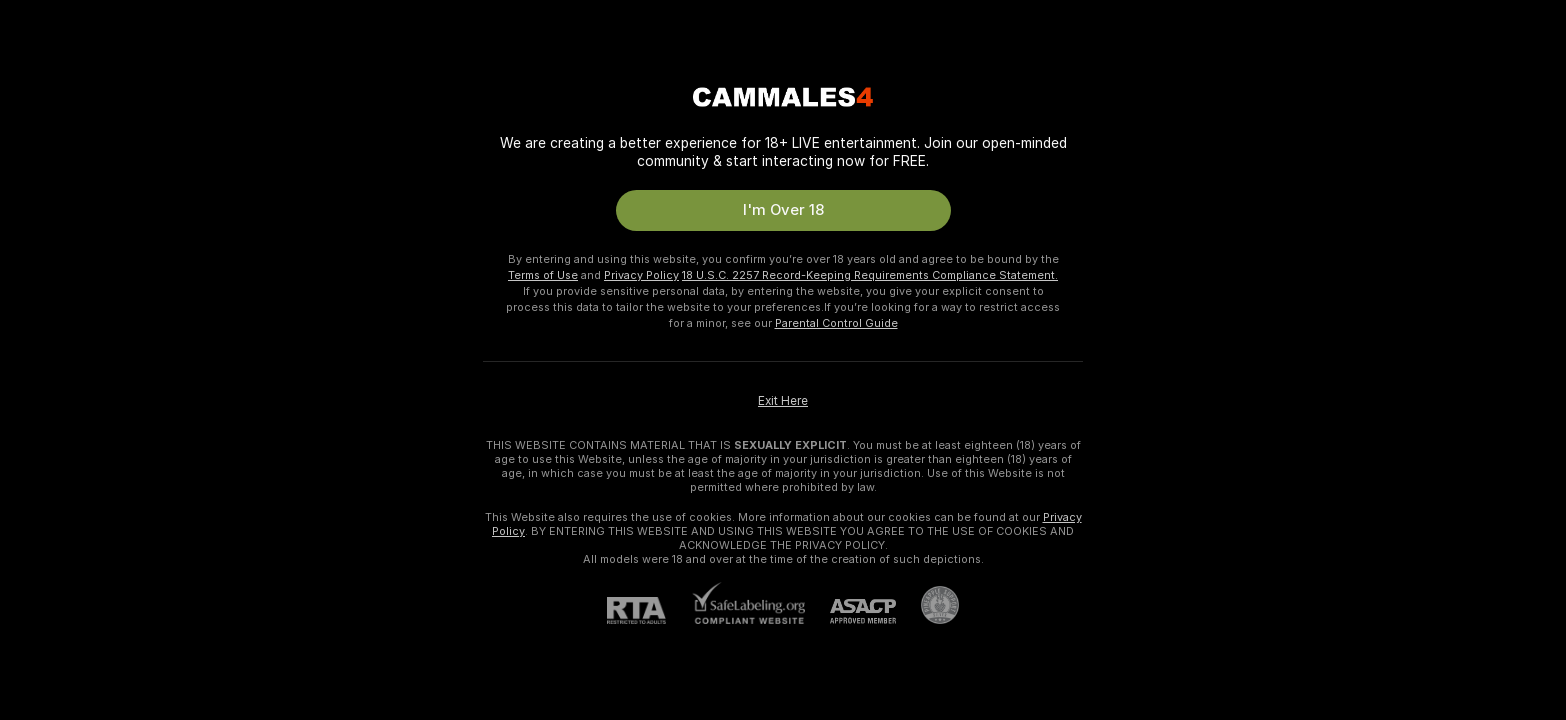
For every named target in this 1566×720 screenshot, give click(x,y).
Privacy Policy (641, 275)
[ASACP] (850, 611)
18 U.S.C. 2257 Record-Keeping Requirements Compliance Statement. (870, 275)
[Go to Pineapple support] (927, 605)
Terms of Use (543, 275)
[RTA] (649, 610)
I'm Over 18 (783, 210)
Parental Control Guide (836, 323)
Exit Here (783, 401)
